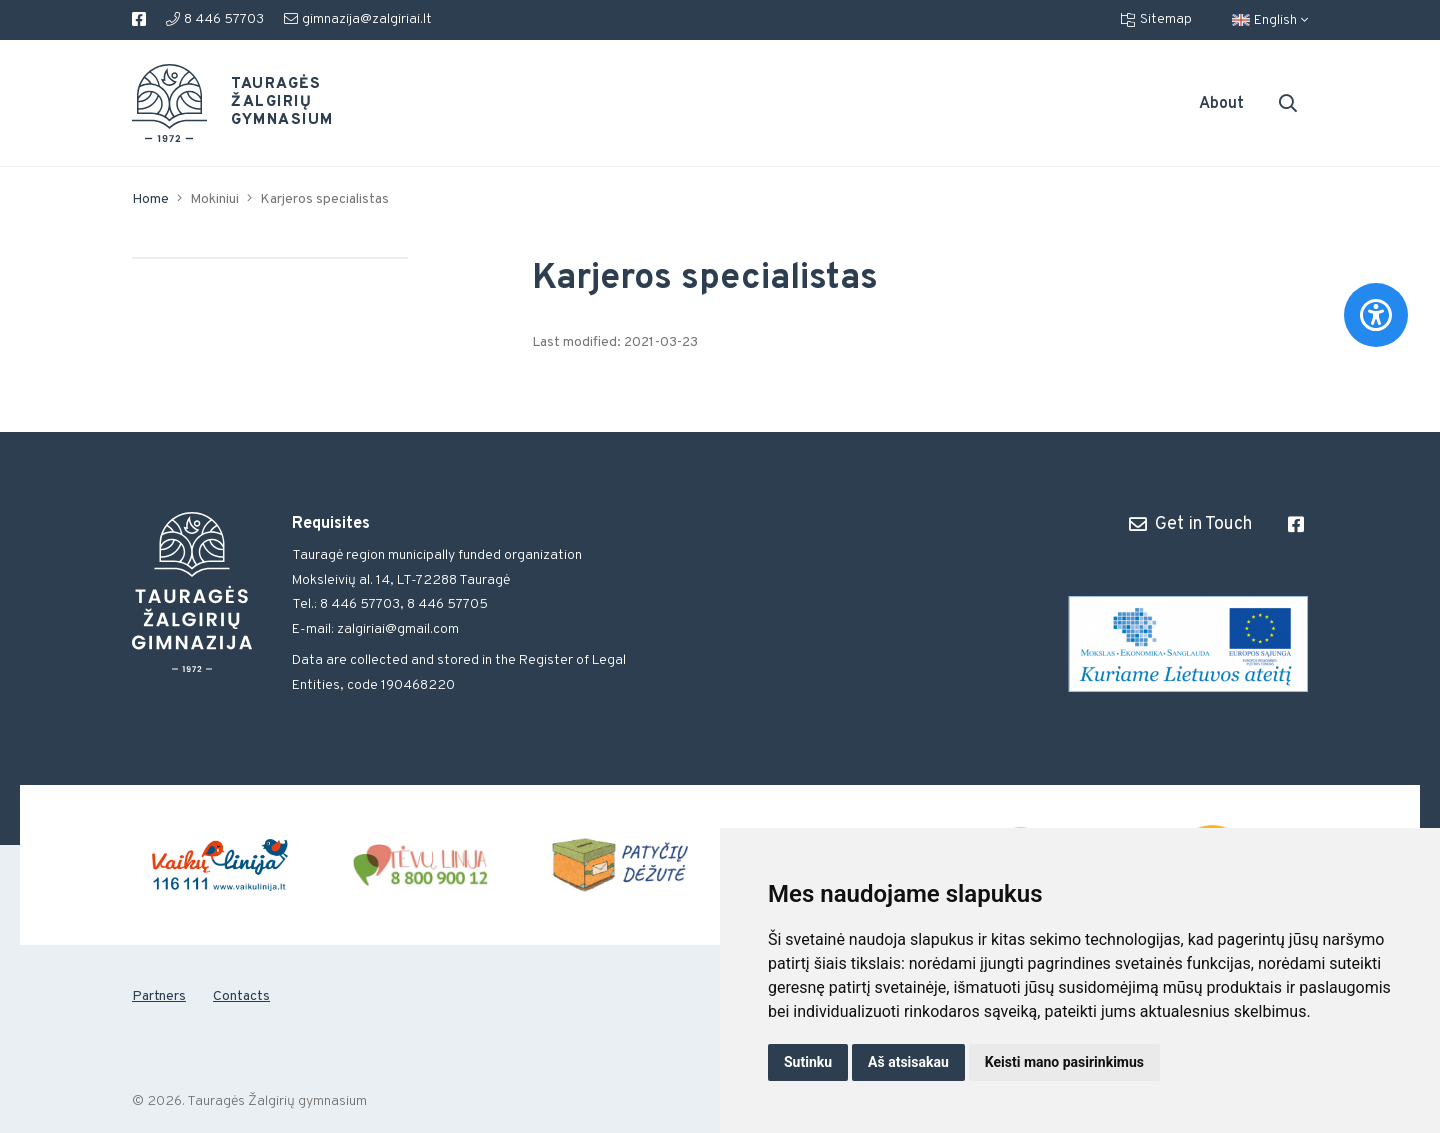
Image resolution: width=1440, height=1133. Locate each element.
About (1221, 104)
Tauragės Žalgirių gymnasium (266, 103)
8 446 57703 (215, 19)
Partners (159, 996)
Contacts (241, 996)
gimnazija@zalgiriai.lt (358, 19)
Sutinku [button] (808, 1062)
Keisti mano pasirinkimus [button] (1064, 1062)
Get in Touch (1190, 524)
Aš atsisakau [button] (908, 1062)
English (1270, 20)
